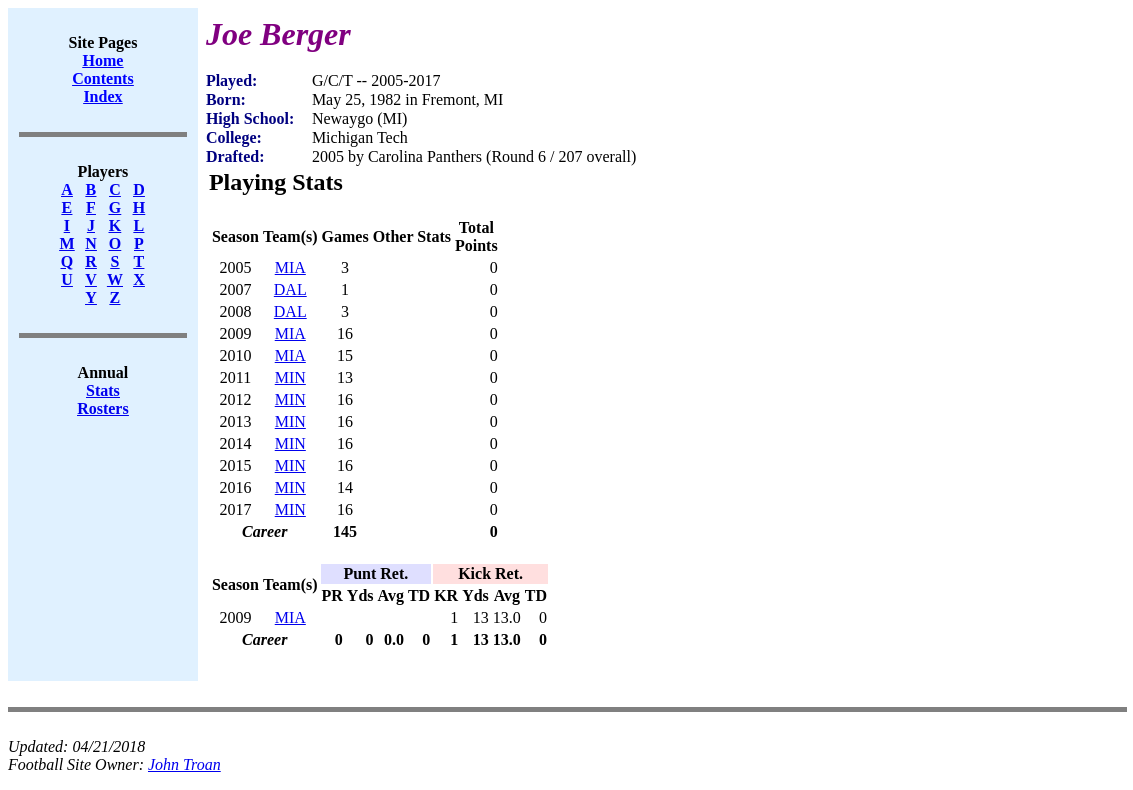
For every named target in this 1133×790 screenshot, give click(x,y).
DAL (290, 289)
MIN (290, 377)
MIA (290, 267)
